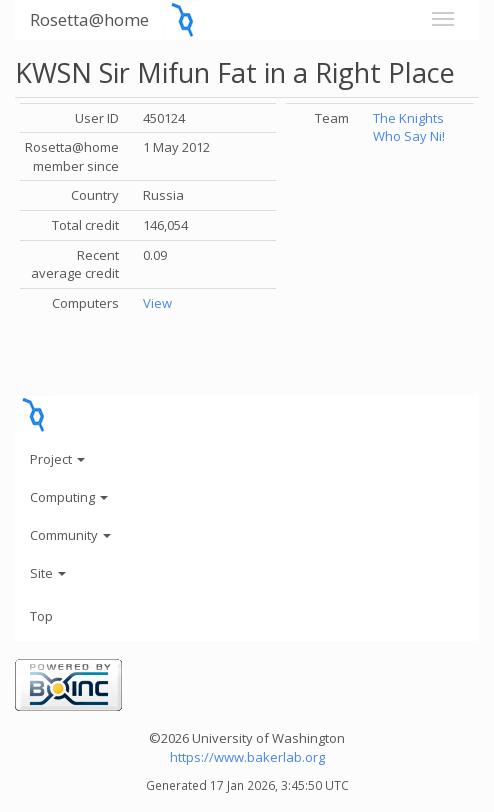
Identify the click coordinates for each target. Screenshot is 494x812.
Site (48, 573)
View (157, 303)
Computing (69, 497)
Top (41, 616)
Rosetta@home (89, 19)
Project (57, 459)
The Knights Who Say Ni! (409, 127)
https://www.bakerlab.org (247, 757)
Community (70, 535)
